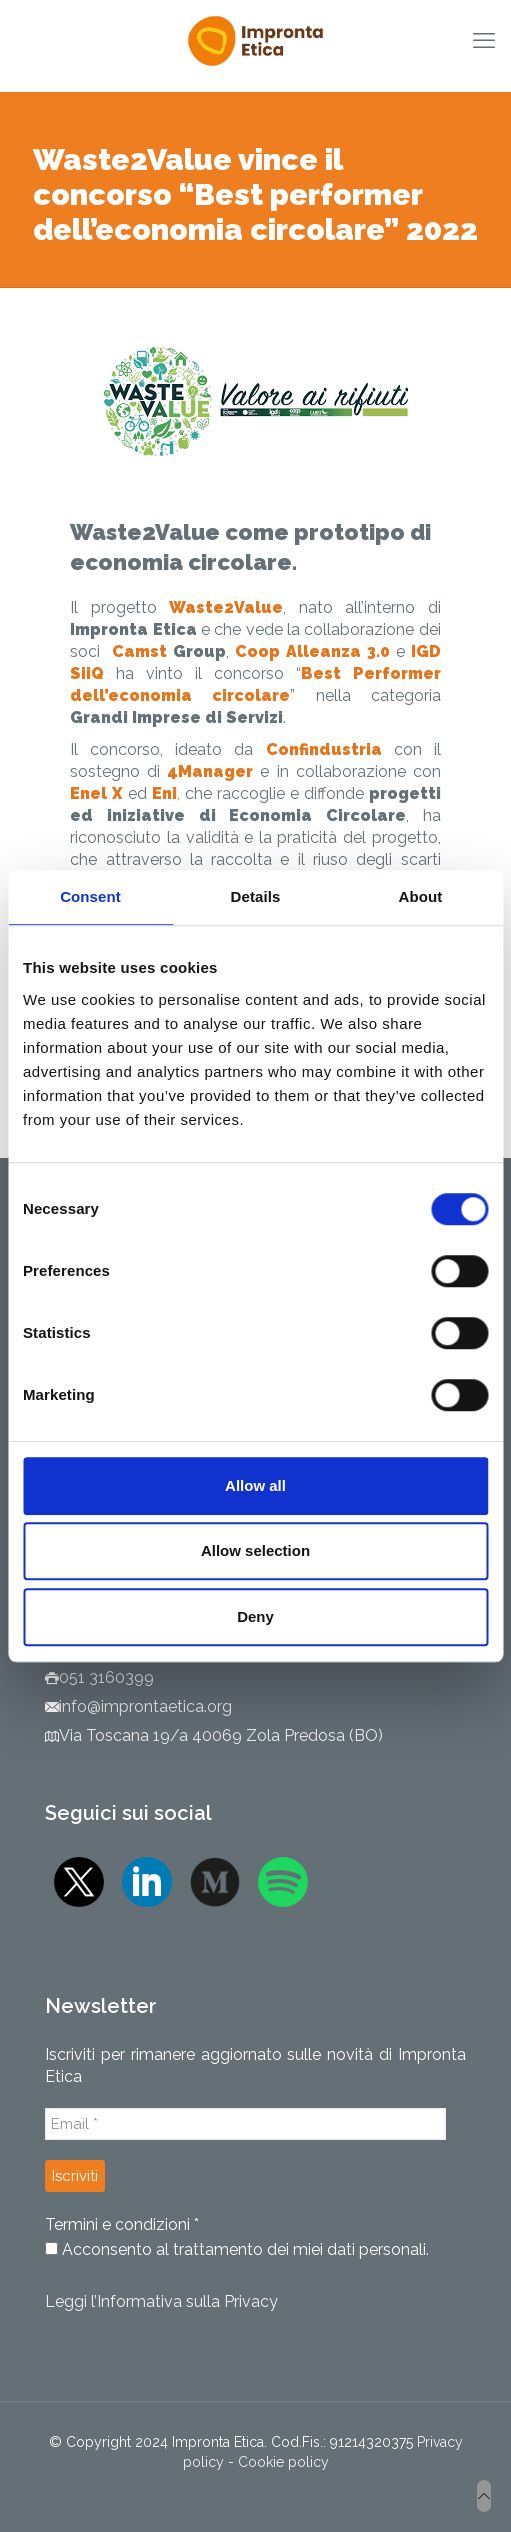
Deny (255, 1616)
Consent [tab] (90, 896)
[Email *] (245, 2124)
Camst (142, 651)
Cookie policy (283, 2462)
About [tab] (421, 896)
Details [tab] (256, 896)
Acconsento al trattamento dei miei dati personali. (237, 2249)
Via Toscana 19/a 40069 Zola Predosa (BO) (221, 1735)
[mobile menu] (484, 40)
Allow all (255, 1485)
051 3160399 (106, 1677)
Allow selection (255, 1550)
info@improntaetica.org (145, 1706)
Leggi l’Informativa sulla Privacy (161, 2301)
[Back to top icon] (484, 2496)
